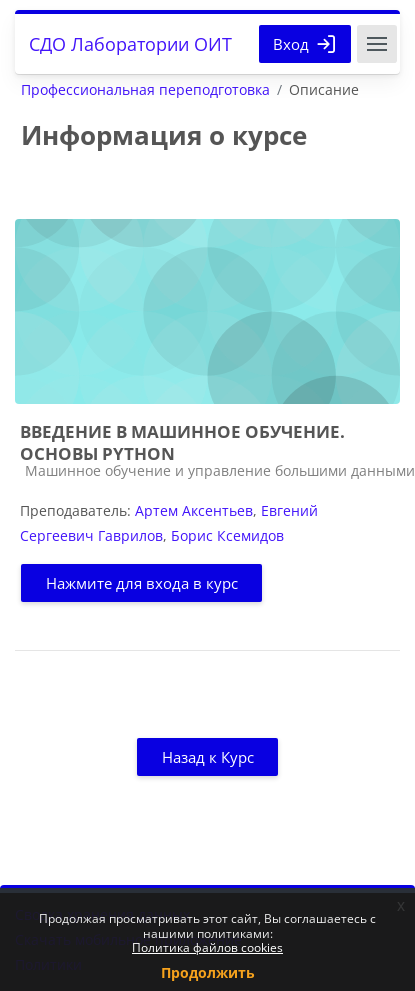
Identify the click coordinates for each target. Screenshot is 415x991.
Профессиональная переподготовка (145, 90)
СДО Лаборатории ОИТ (130, 44)
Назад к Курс (208, 757)
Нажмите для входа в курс (142, 583)
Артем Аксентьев (194, 510)
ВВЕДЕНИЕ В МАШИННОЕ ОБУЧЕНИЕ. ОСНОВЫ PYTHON (182, 442)
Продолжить (208, 972)
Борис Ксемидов (227, 535)
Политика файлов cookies (207, 947)
